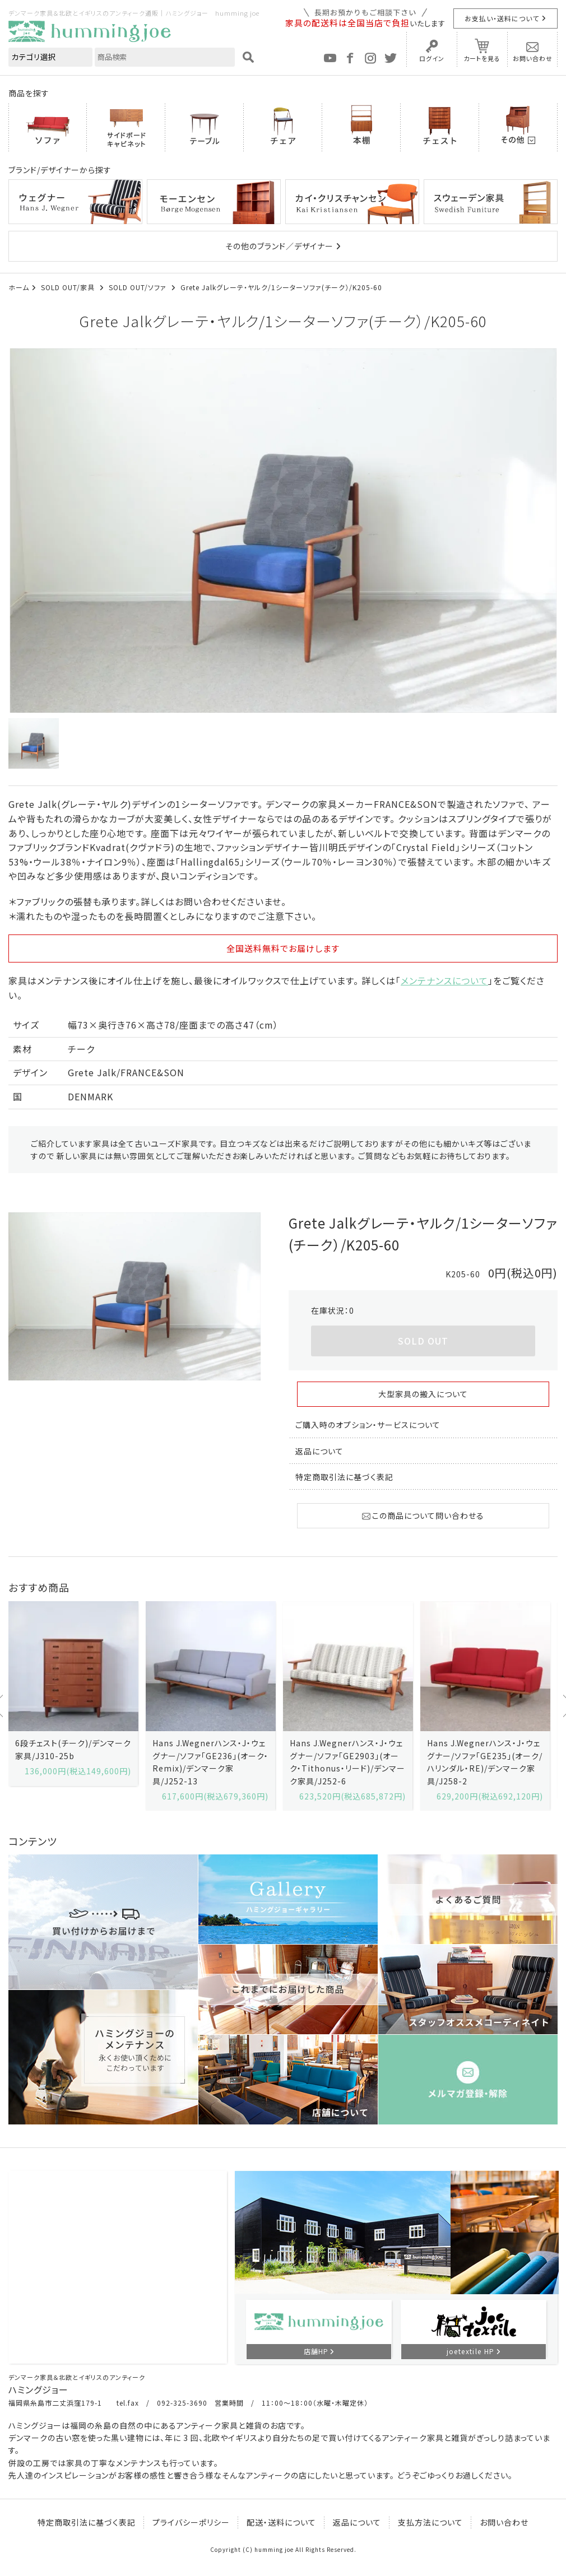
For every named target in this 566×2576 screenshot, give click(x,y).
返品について (319, 1451)
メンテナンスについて (444, 980)
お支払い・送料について (502, 18)
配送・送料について (281, 2522)
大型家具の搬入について (423, 1393)
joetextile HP (471, 2351)
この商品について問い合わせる (423, 1515)
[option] (283, 530)
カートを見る (481, 58)
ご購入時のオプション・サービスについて (367, 1424)
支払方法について (430, 2522)
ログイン (431, 58)
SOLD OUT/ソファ (139, 287)
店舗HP (316, 2351)
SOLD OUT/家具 (69, 287)
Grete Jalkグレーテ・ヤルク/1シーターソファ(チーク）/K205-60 (281, 287)
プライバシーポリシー (191, 2522)
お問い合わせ (533, 58)
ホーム (18, 287)
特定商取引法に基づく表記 (344, 1476)
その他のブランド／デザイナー (279, 246)
